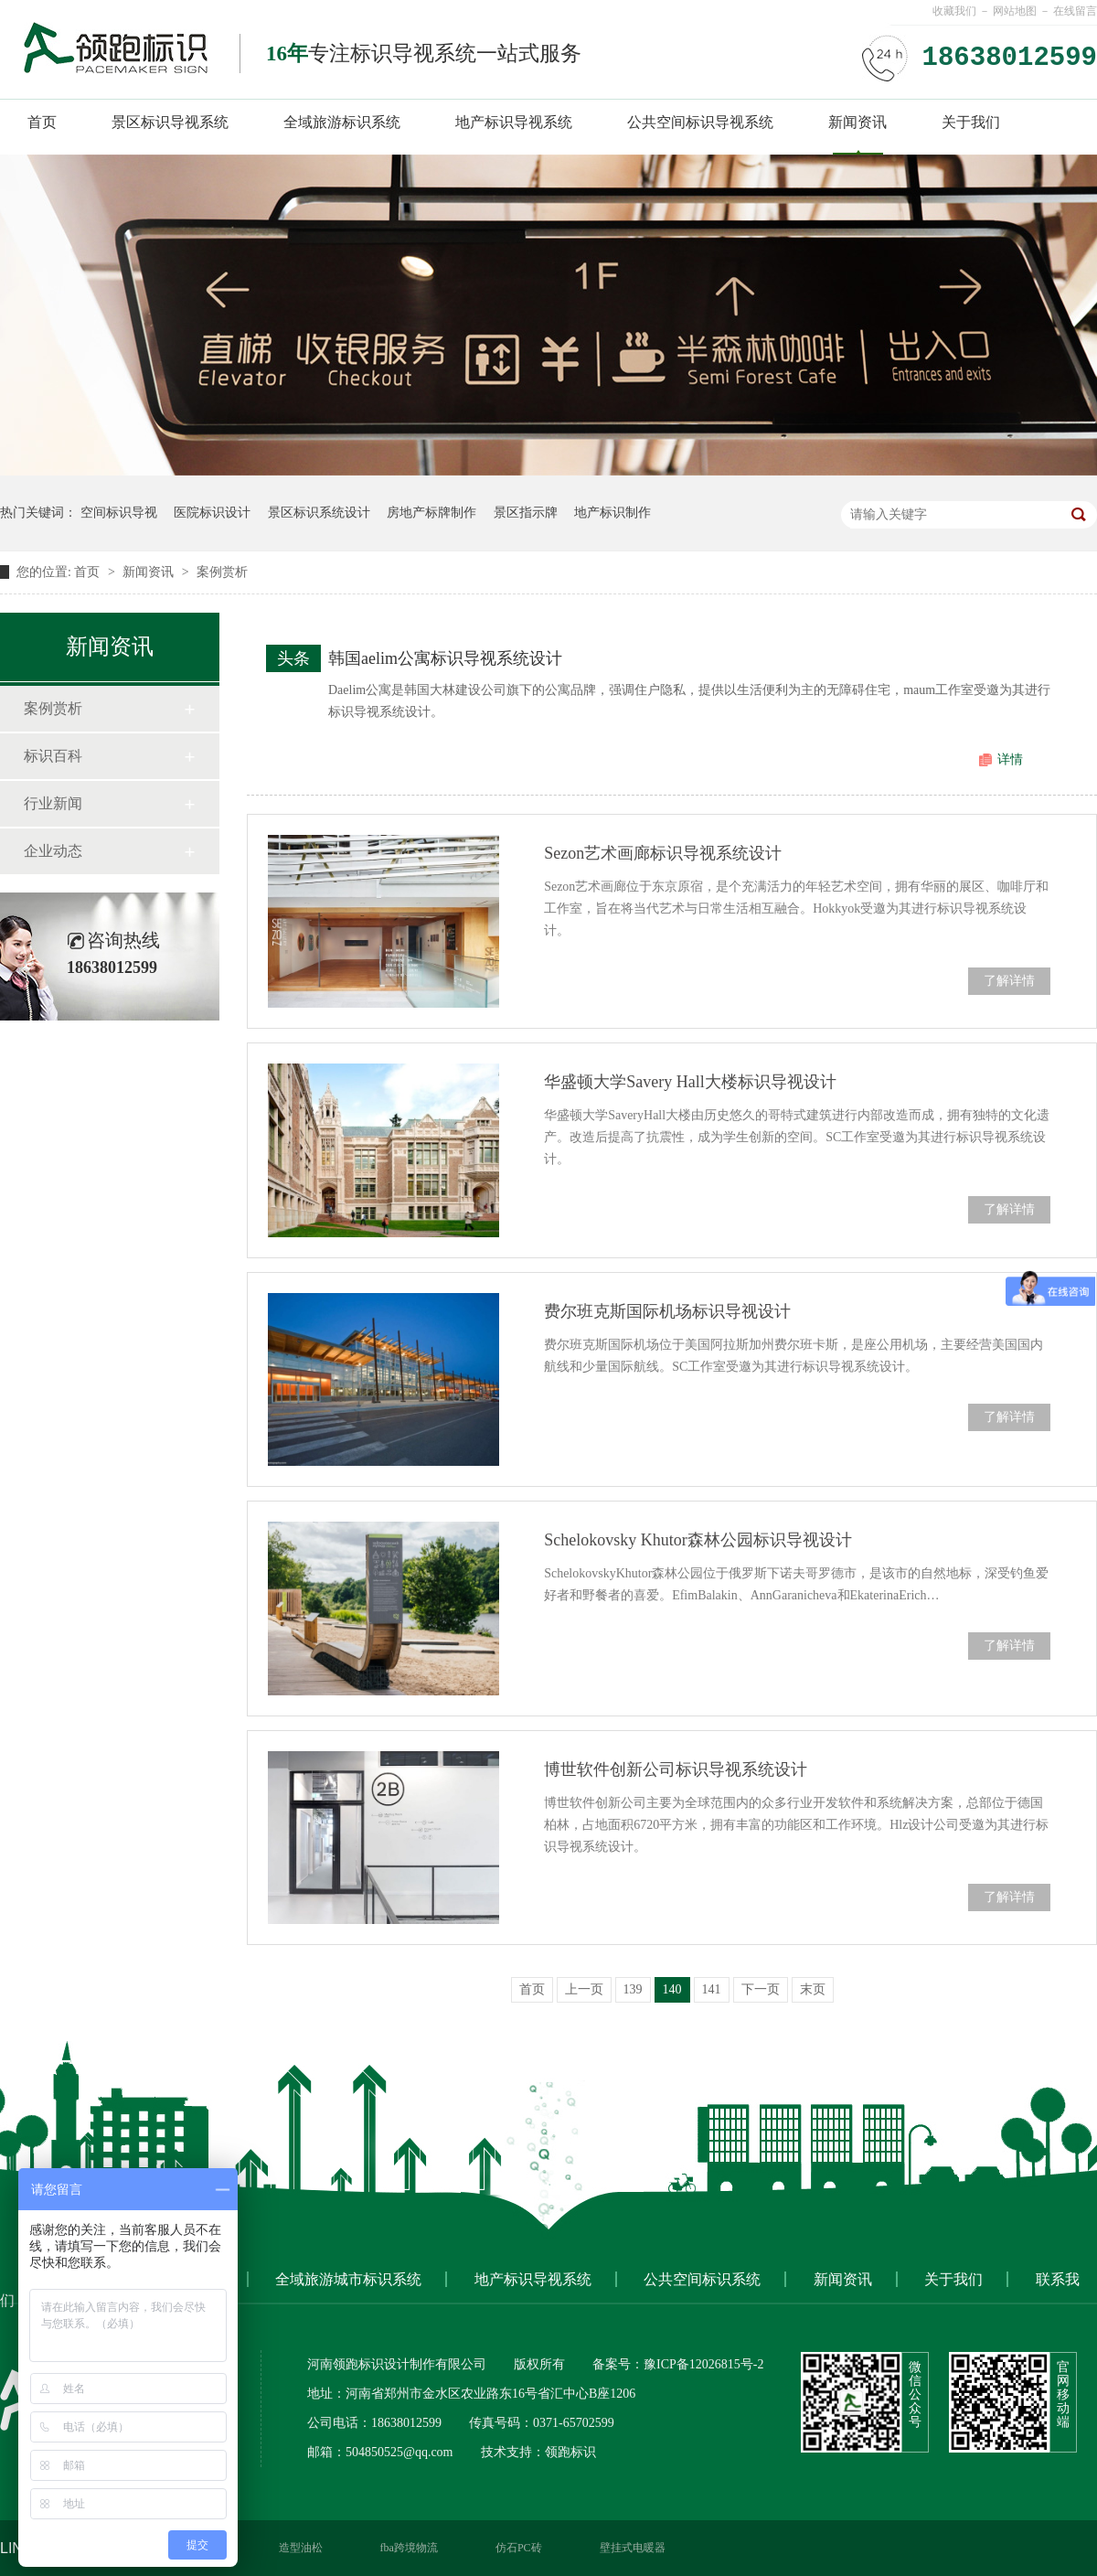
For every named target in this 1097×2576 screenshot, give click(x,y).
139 (633, 1989)
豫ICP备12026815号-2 (703, 2364)
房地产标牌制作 (431, 512)
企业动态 (53, 851)
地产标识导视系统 (513, 122)
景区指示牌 (526, 512)
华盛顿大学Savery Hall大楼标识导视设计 (690, 1082)
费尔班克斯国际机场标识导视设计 (667, 1311)
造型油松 (301, 2547)
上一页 (584, 1989)
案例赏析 (222, 572)
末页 (812, 1989)
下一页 (760, 1989)
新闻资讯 (857, 122)
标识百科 (53, 756)
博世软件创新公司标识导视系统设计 (675, 1769)
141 (711, 1989)
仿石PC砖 (518, 2547)
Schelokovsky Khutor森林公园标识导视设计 (698, 1540)
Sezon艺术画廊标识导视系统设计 (663, 853)
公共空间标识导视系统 (700, 122)
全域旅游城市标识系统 (348, 2279)
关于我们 (971, 122)
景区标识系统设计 (319, 512)
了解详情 (1009, 981)
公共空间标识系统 (702, 2279)
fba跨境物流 (409, 2547)
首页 (42, 122)
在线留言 (1075, 11)
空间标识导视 (118, 512)
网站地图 (1015, 11)
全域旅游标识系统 (341, 122)
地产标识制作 (612, 512)
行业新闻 (53, 803)
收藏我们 (954, 11)
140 (672, 1989)
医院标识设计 (212, 512)
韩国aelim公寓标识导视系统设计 (445, 658)
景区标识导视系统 (170, 122)
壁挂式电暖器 (633, 2547)
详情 (1010, 759)
